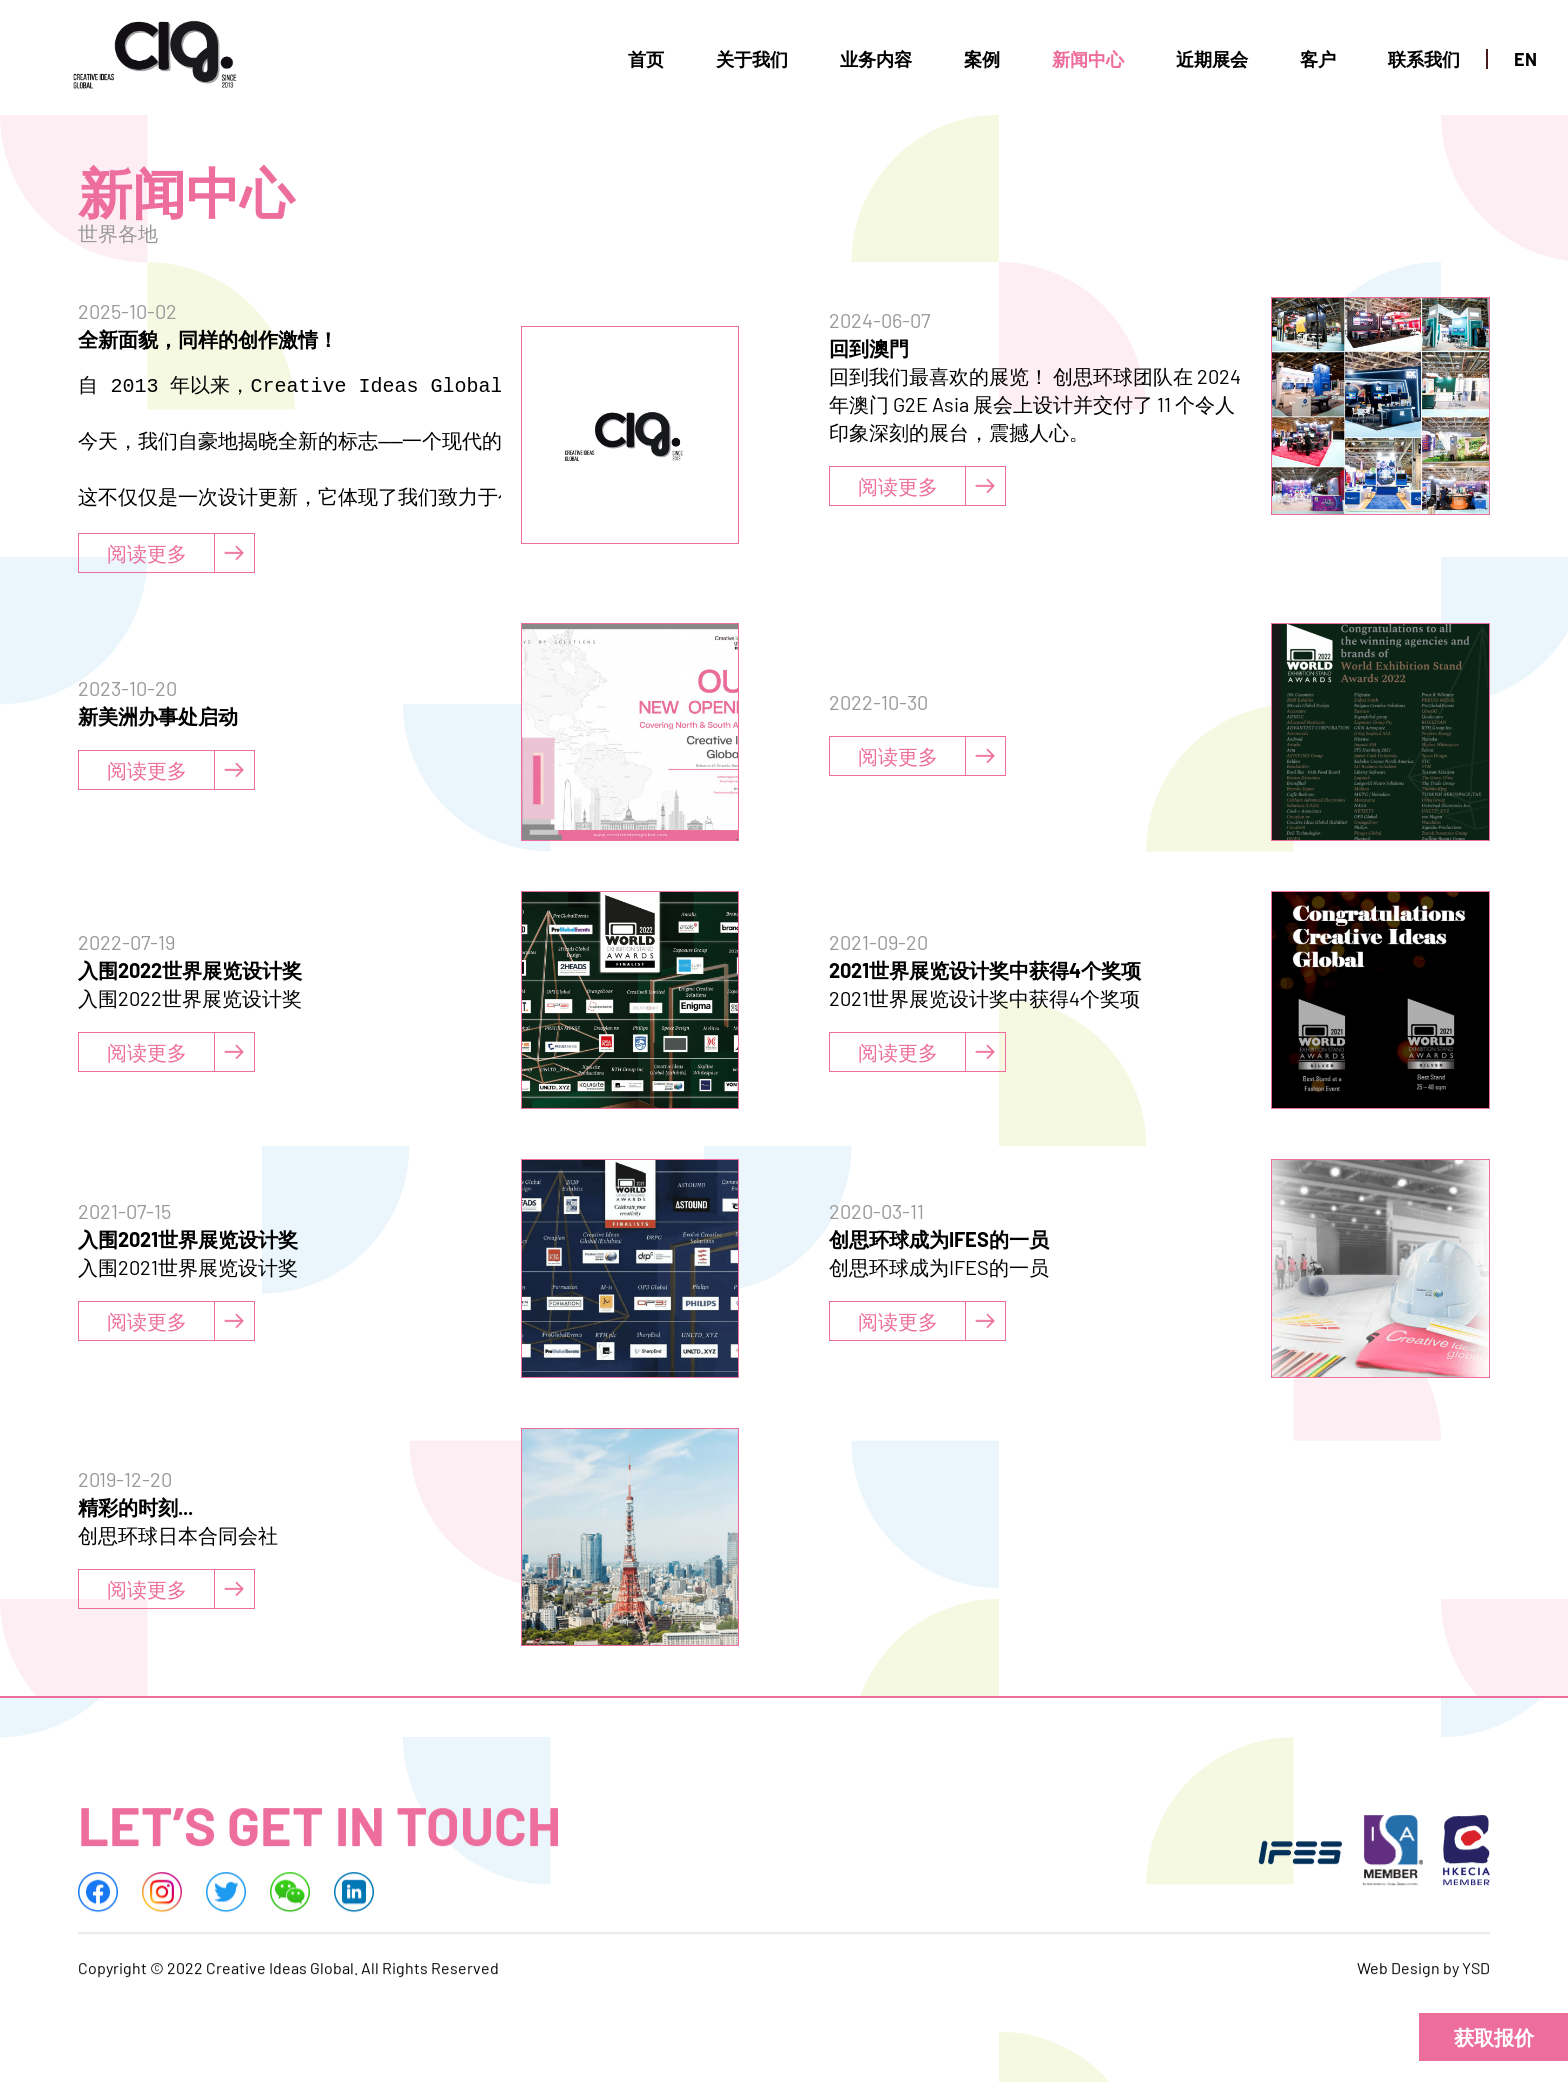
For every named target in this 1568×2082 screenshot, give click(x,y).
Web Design (1398, 1976)
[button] (1493, 2037)
